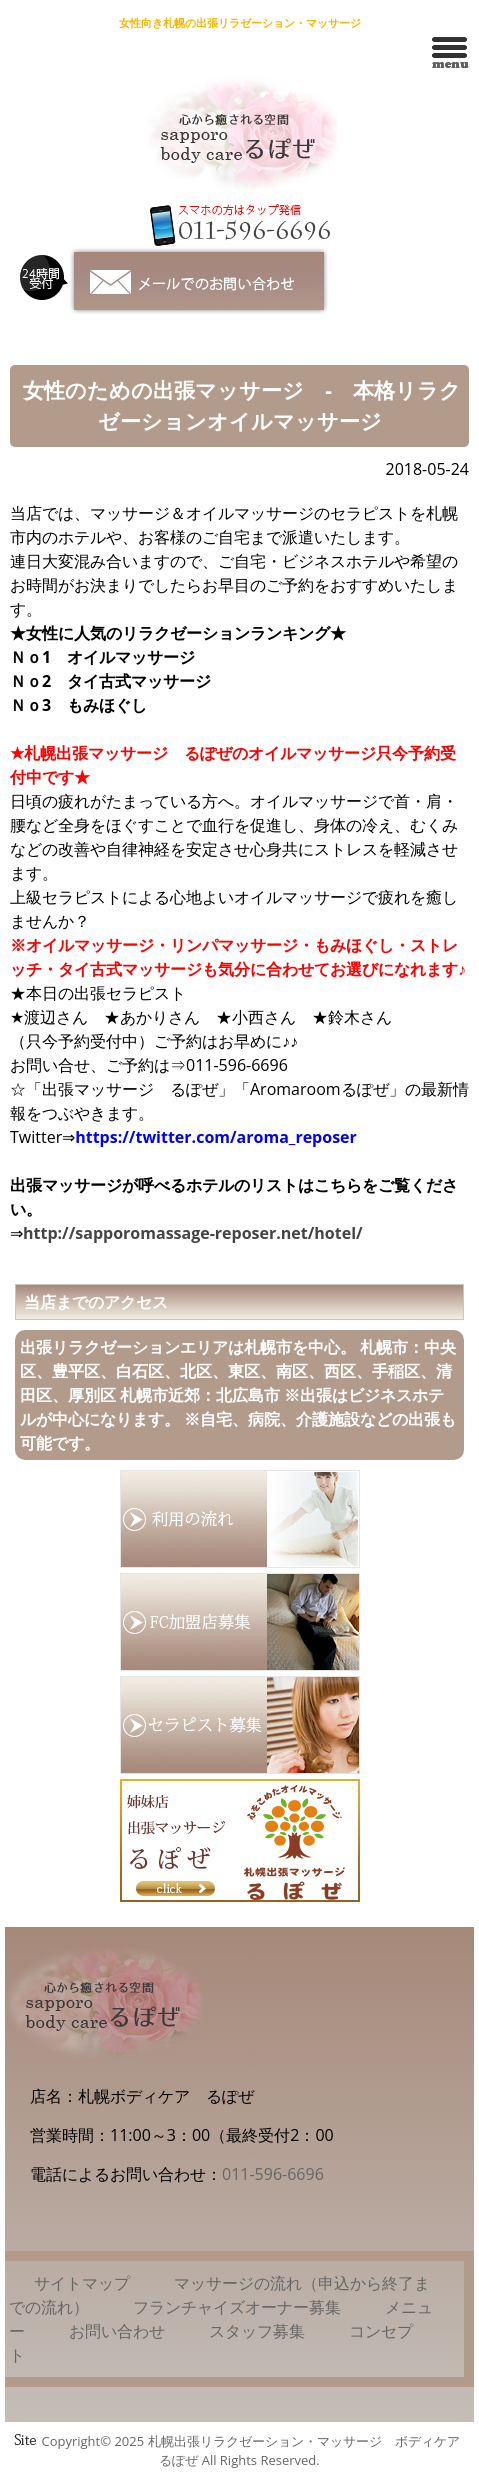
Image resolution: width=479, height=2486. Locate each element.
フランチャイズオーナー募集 (237, 2307)
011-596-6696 (273, 2174)
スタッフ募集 (257, 2331)
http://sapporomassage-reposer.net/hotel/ (193, 1233)
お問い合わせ (117, 2331)
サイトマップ (82, 2283)
